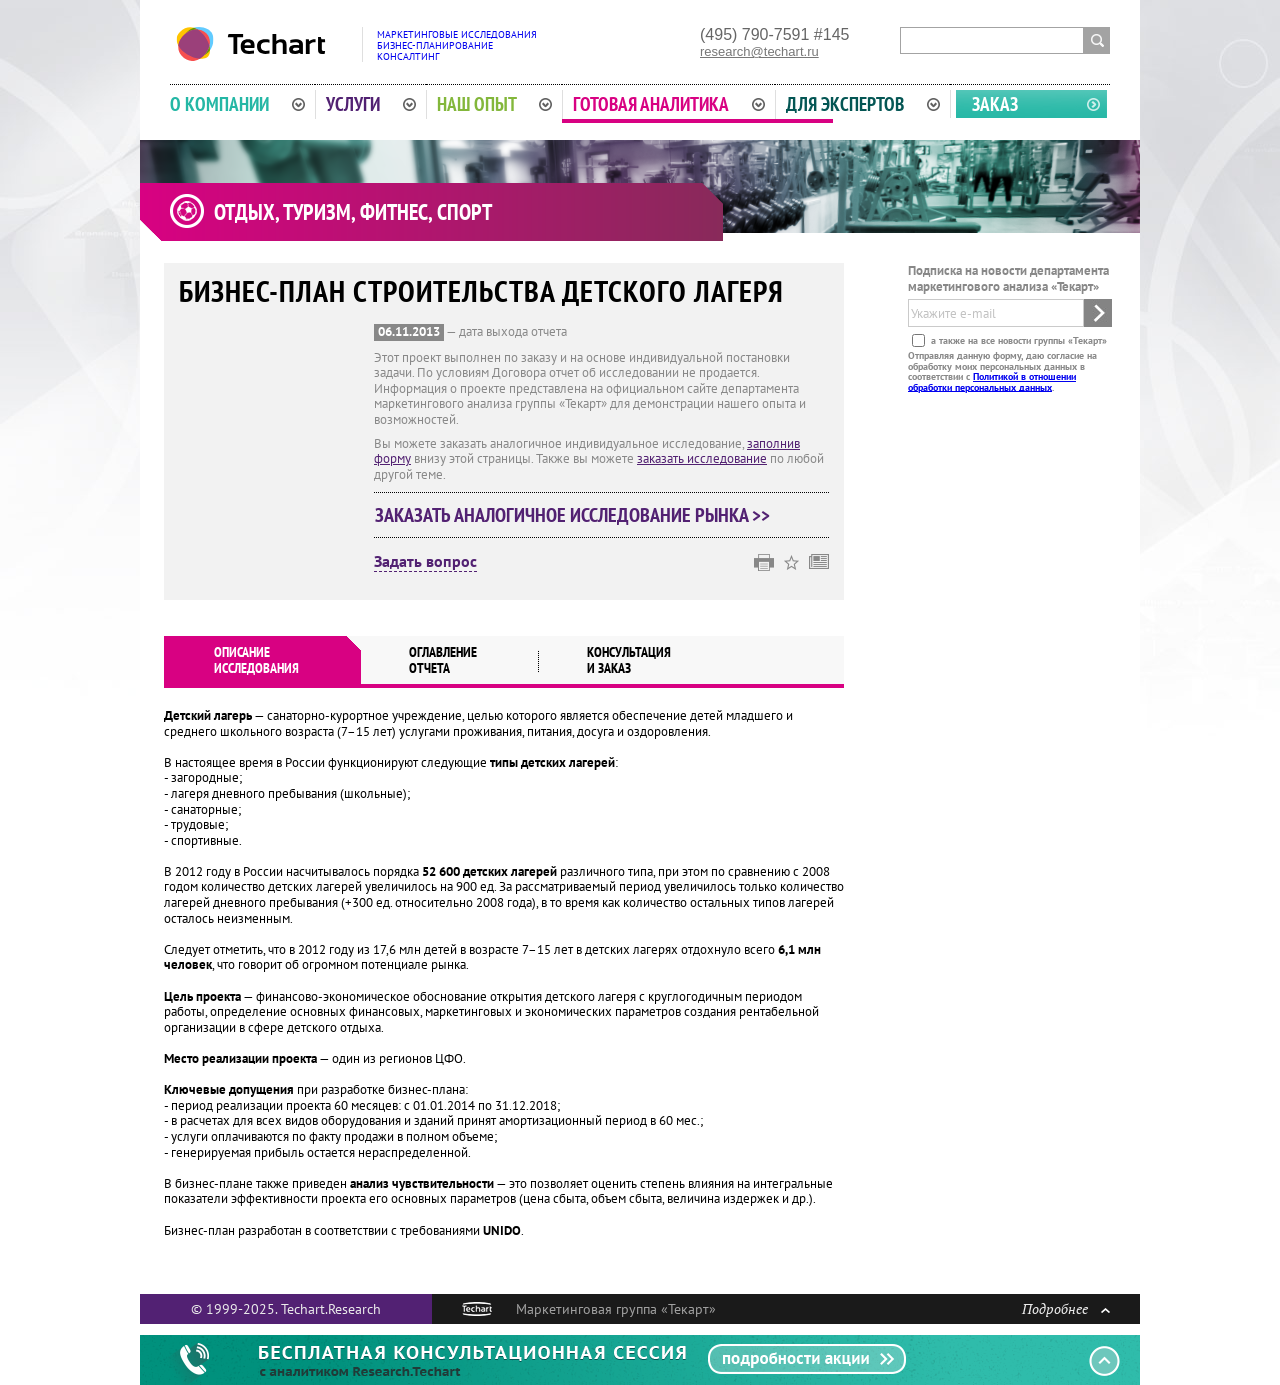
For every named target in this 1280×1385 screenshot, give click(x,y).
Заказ (995, 104)
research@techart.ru (759, 51)
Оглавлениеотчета (443, 660)
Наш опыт (495, 104)
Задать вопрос (425, 562)
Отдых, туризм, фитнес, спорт (353, 212)
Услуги (371, 104)
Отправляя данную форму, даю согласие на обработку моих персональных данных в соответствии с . (1002, 371)
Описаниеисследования (256, 660)
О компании (237, 104)
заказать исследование (702, 458)
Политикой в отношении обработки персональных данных (992, 381)
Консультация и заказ (629, 660)
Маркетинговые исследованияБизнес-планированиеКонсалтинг (457, 45)
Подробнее (1066, 1308)
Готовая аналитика (669, 104)
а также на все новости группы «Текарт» (1017, 340)
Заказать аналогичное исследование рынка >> (572, 515)
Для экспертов (863, 104)
